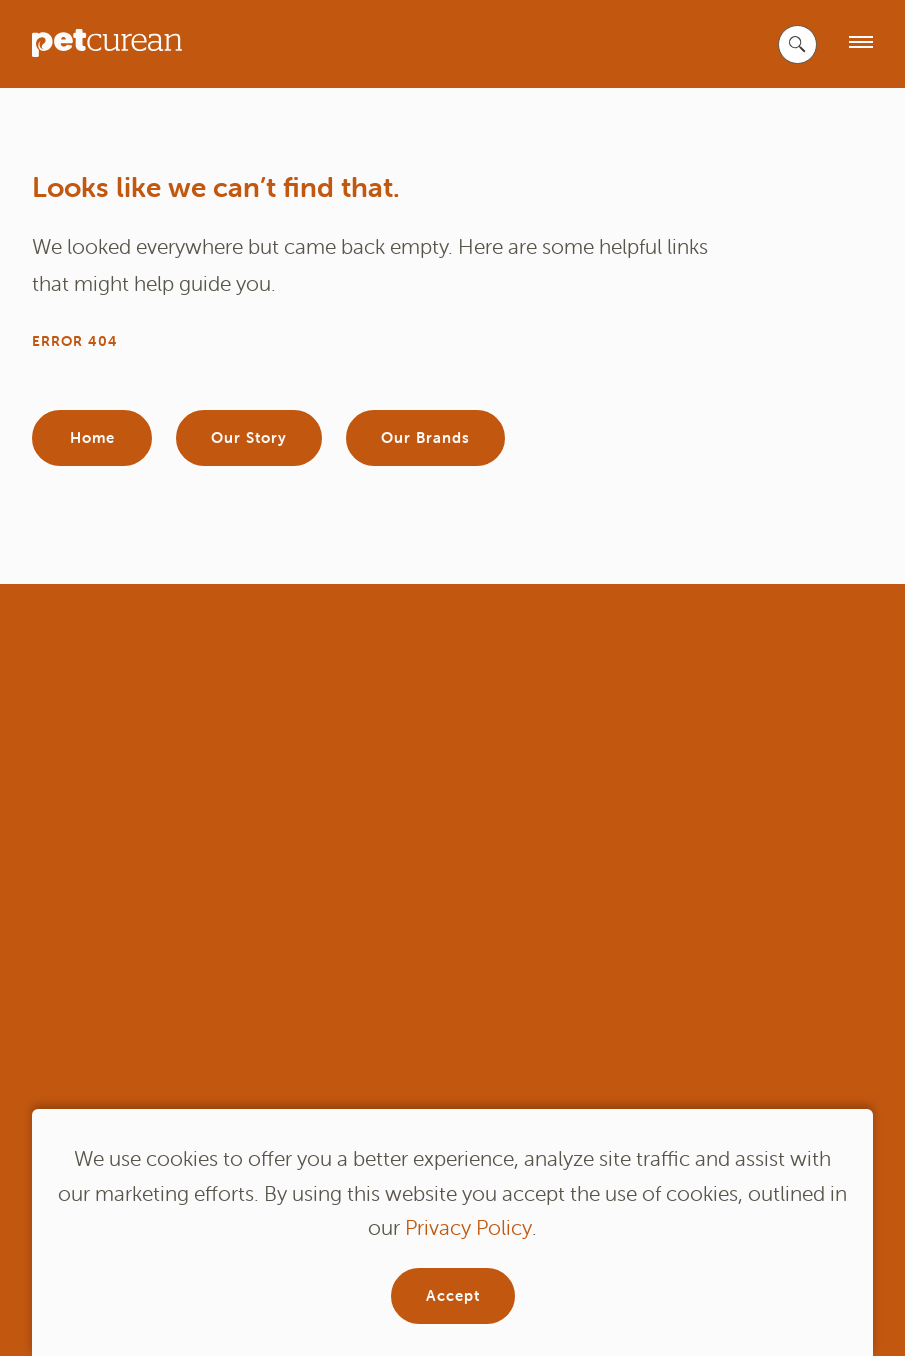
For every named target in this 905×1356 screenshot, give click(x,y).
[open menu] (861, 43)
